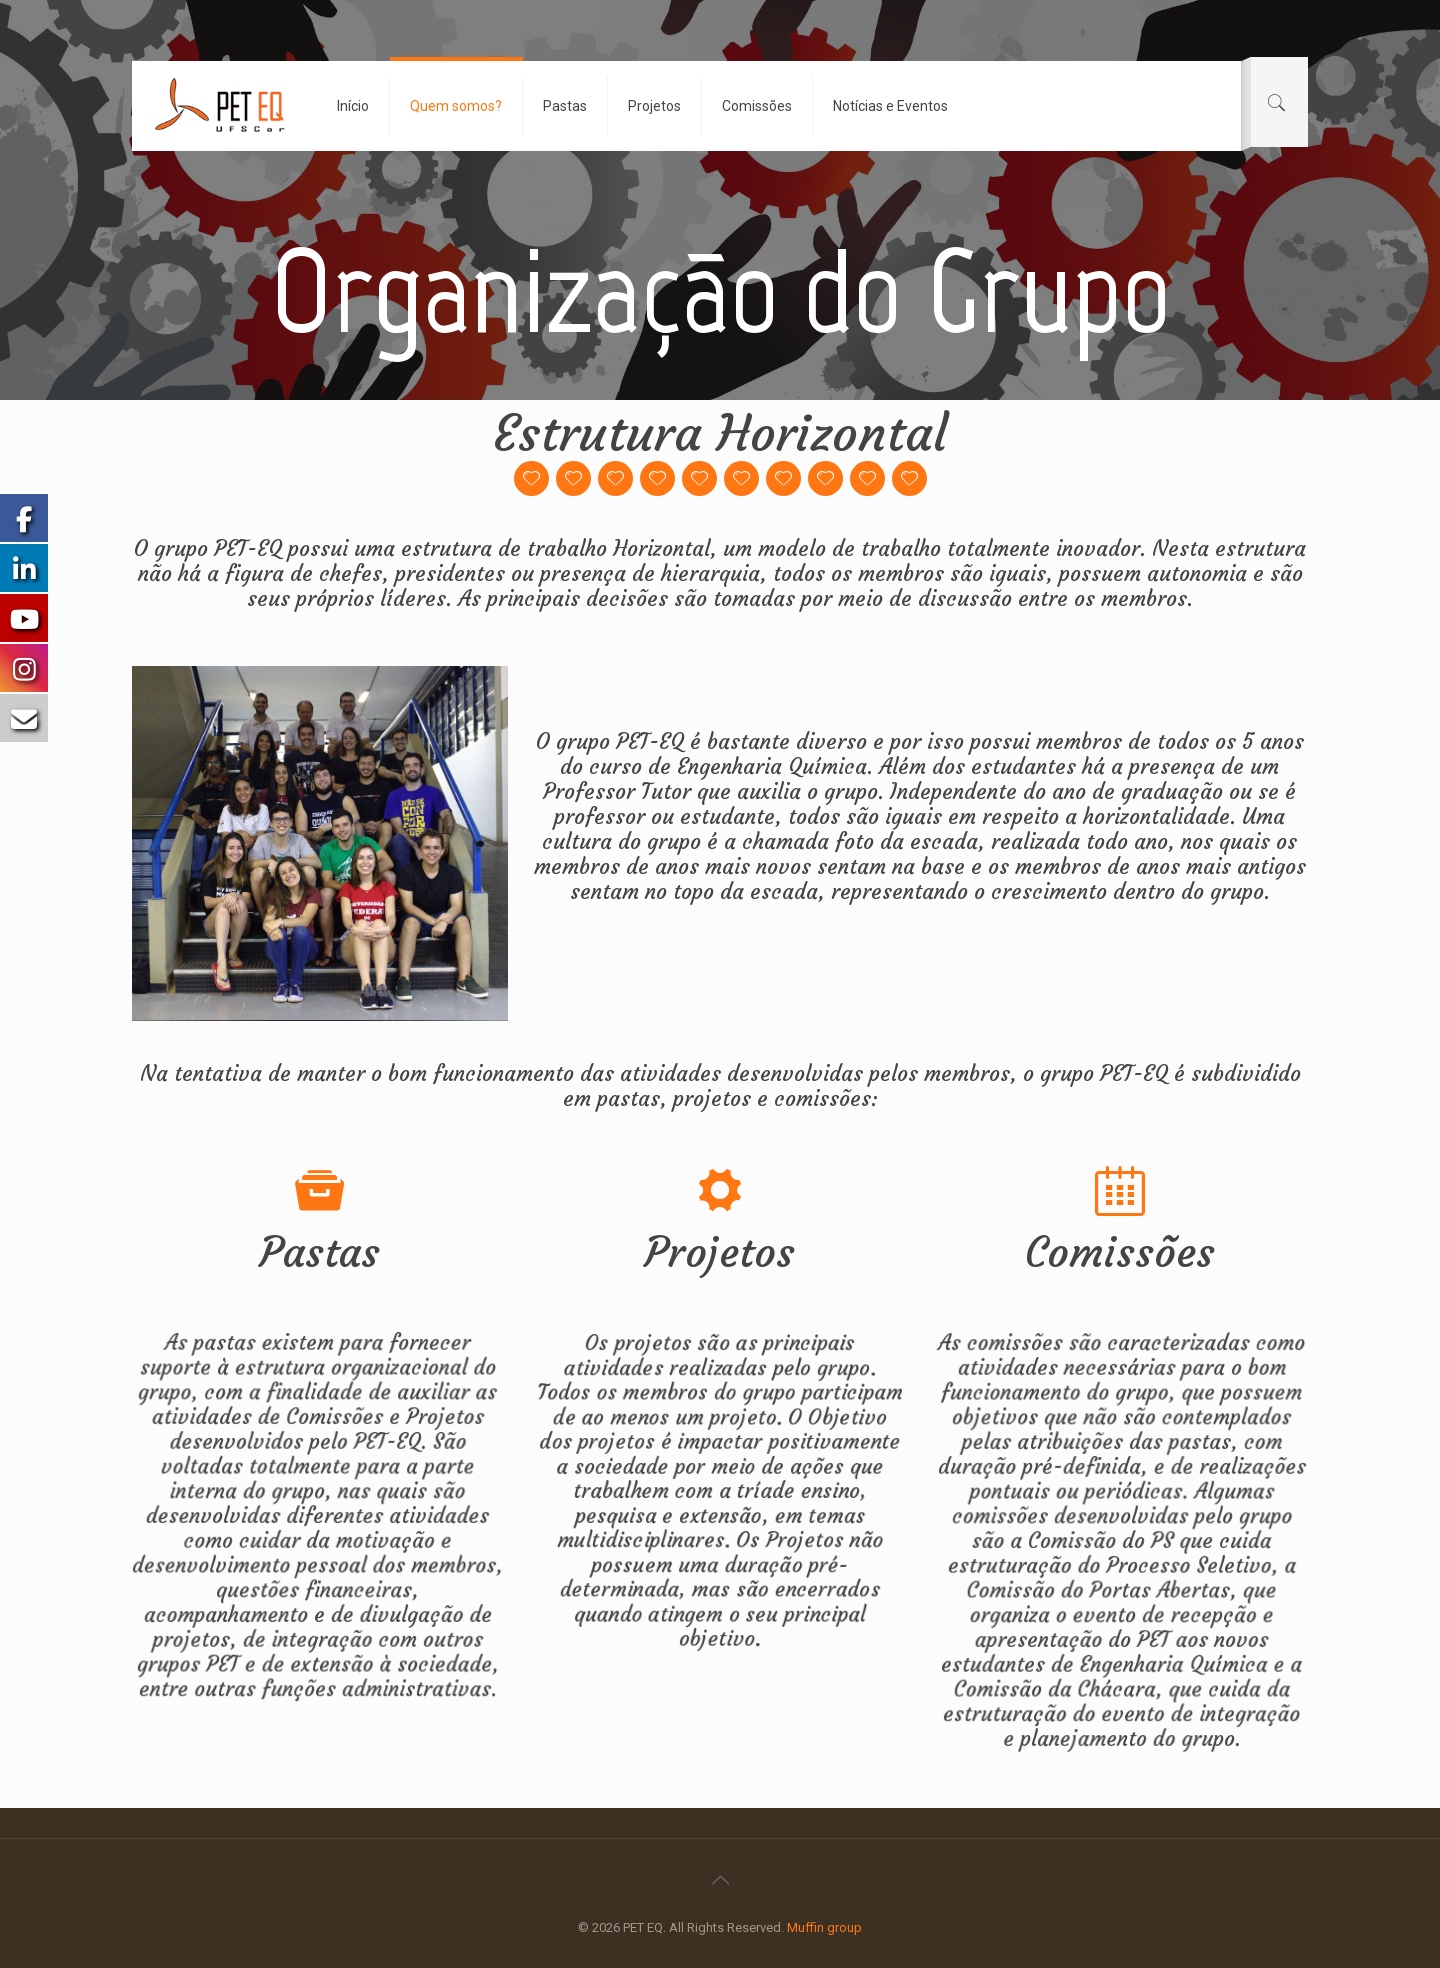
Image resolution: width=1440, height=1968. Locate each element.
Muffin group (824, 1927)
